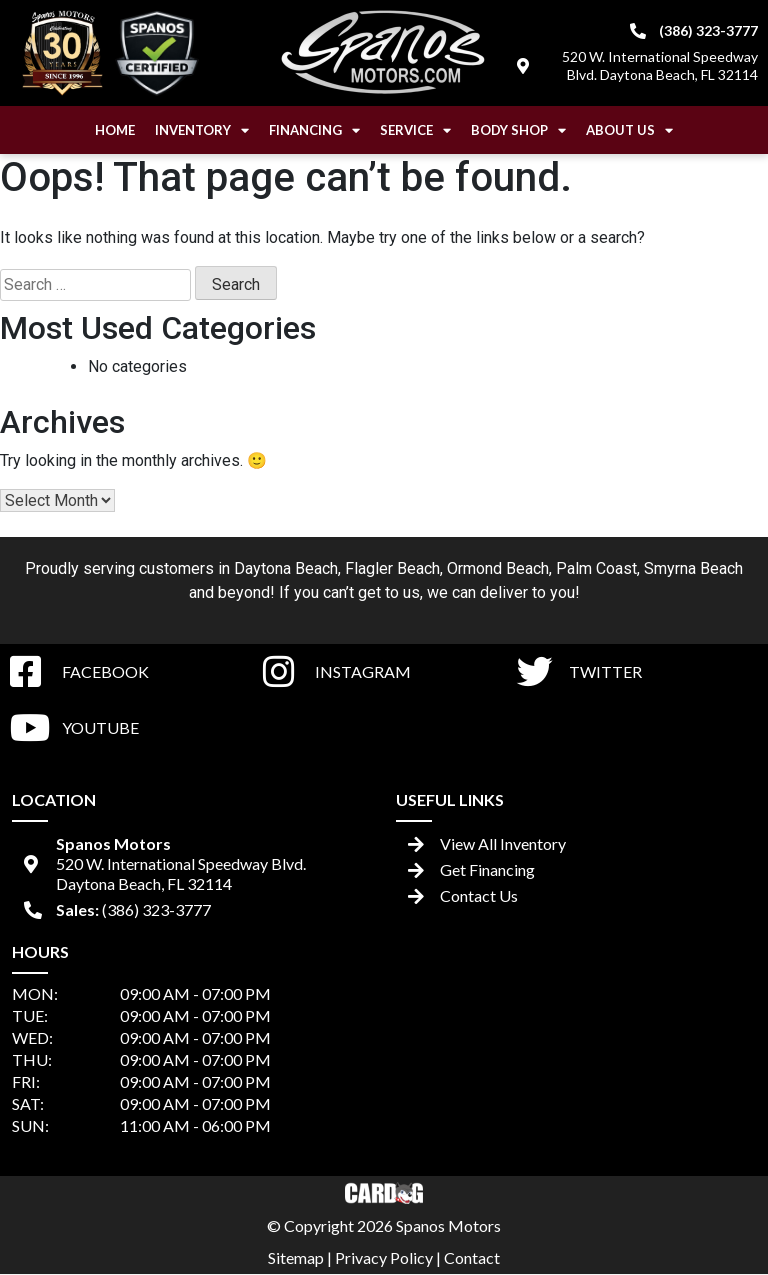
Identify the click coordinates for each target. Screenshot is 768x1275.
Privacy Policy (384, 1257)
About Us (629, 130)
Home (115, 130)
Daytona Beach (286, 568)
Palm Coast (596, 568)
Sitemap (296, 1257)
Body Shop (518, 130)
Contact (472, 1257)
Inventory (202, 130)
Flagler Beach (392, 568)
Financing (314, 130)
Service (415, 130)
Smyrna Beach (693, 568)
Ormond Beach (498, 568)
